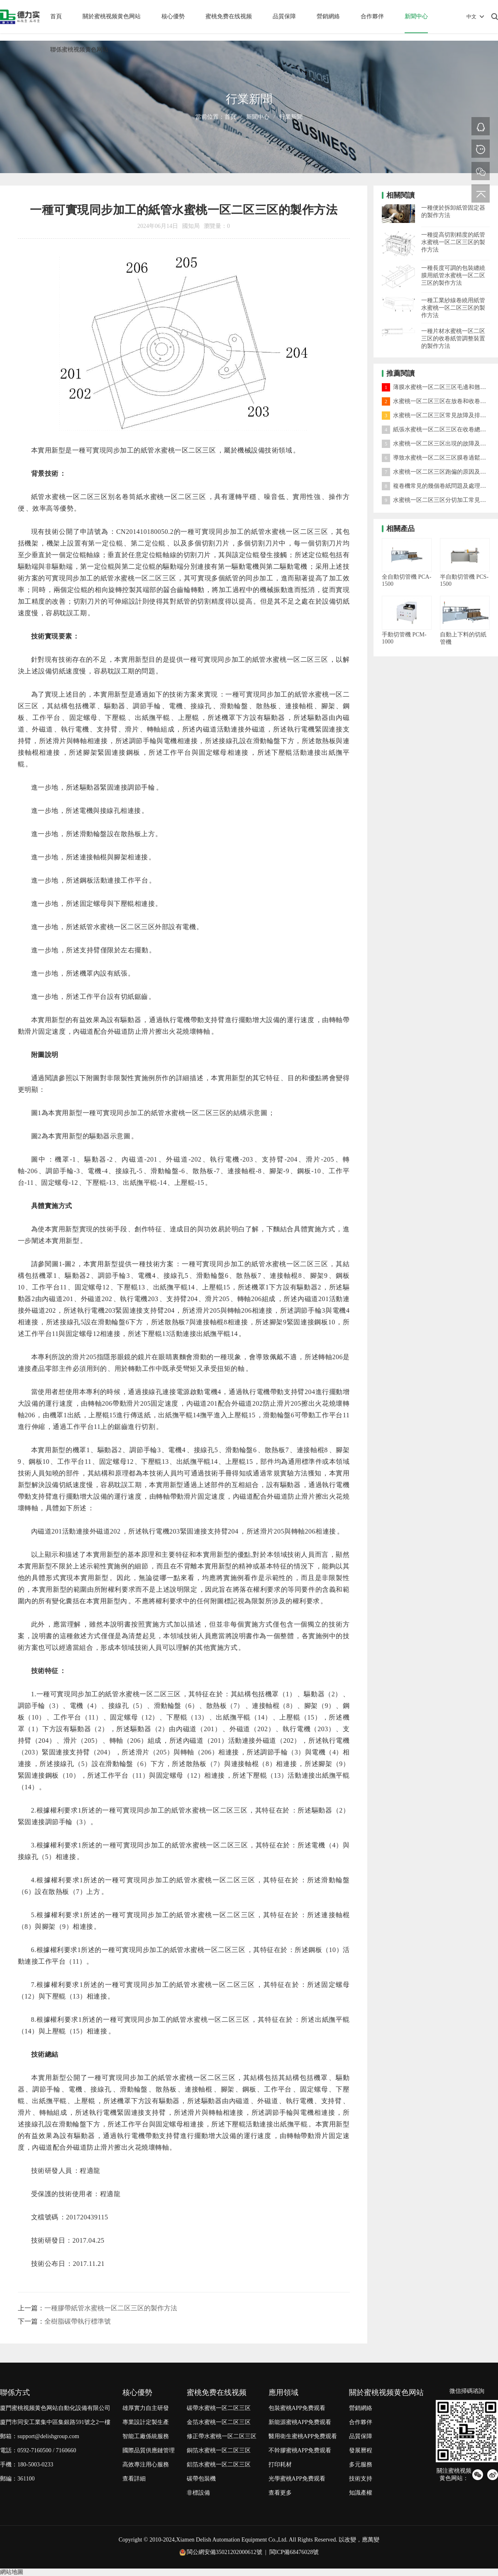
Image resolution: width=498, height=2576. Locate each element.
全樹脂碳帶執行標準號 (77, 2321)
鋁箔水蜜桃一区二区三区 (219, 2464)
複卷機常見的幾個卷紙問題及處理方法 (437, 486)
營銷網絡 (328, 16)
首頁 (56, 16)
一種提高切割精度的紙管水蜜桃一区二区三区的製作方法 (453, 242)
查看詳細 (134, 2479)
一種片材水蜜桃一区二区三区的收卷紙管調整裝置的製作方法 (453, 338)
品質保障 (284, 16)
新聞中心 (416, 16)
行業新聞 (291, 117)
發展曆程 (360, 2450)
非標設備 (198, 2493)
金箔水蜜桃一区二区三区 (219, 2422)
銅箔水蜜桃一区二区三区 (219, 2450)
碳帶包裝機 (201, 2479)
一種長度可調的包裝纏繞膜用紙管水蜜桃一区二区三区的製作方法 (453, 275)
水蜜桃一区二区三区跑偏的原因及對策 (437, 472)
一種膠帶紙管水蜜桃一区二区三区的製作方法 (110, 2308)
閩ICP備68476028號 (294, 2552)
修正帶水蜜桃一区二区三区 (221, 2436)
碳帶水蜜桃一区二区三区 (219, 2408)
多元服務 (360, 2464)
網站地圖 (11, 2572)
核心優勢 (173, 16)
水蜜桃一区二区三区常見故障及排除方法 (440, 415)
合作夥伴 (372, 16)
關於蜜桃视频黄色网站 (112, 16)
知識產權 (360, 2493)
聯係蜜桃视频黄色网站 (79, 49)
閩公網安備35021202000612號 (224, 2552)
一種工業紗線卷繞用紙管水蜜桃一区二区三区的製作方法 (453, 307)
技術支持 (360, 2479)
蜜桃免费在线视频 (228, 16)
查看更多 (280, 2493)
